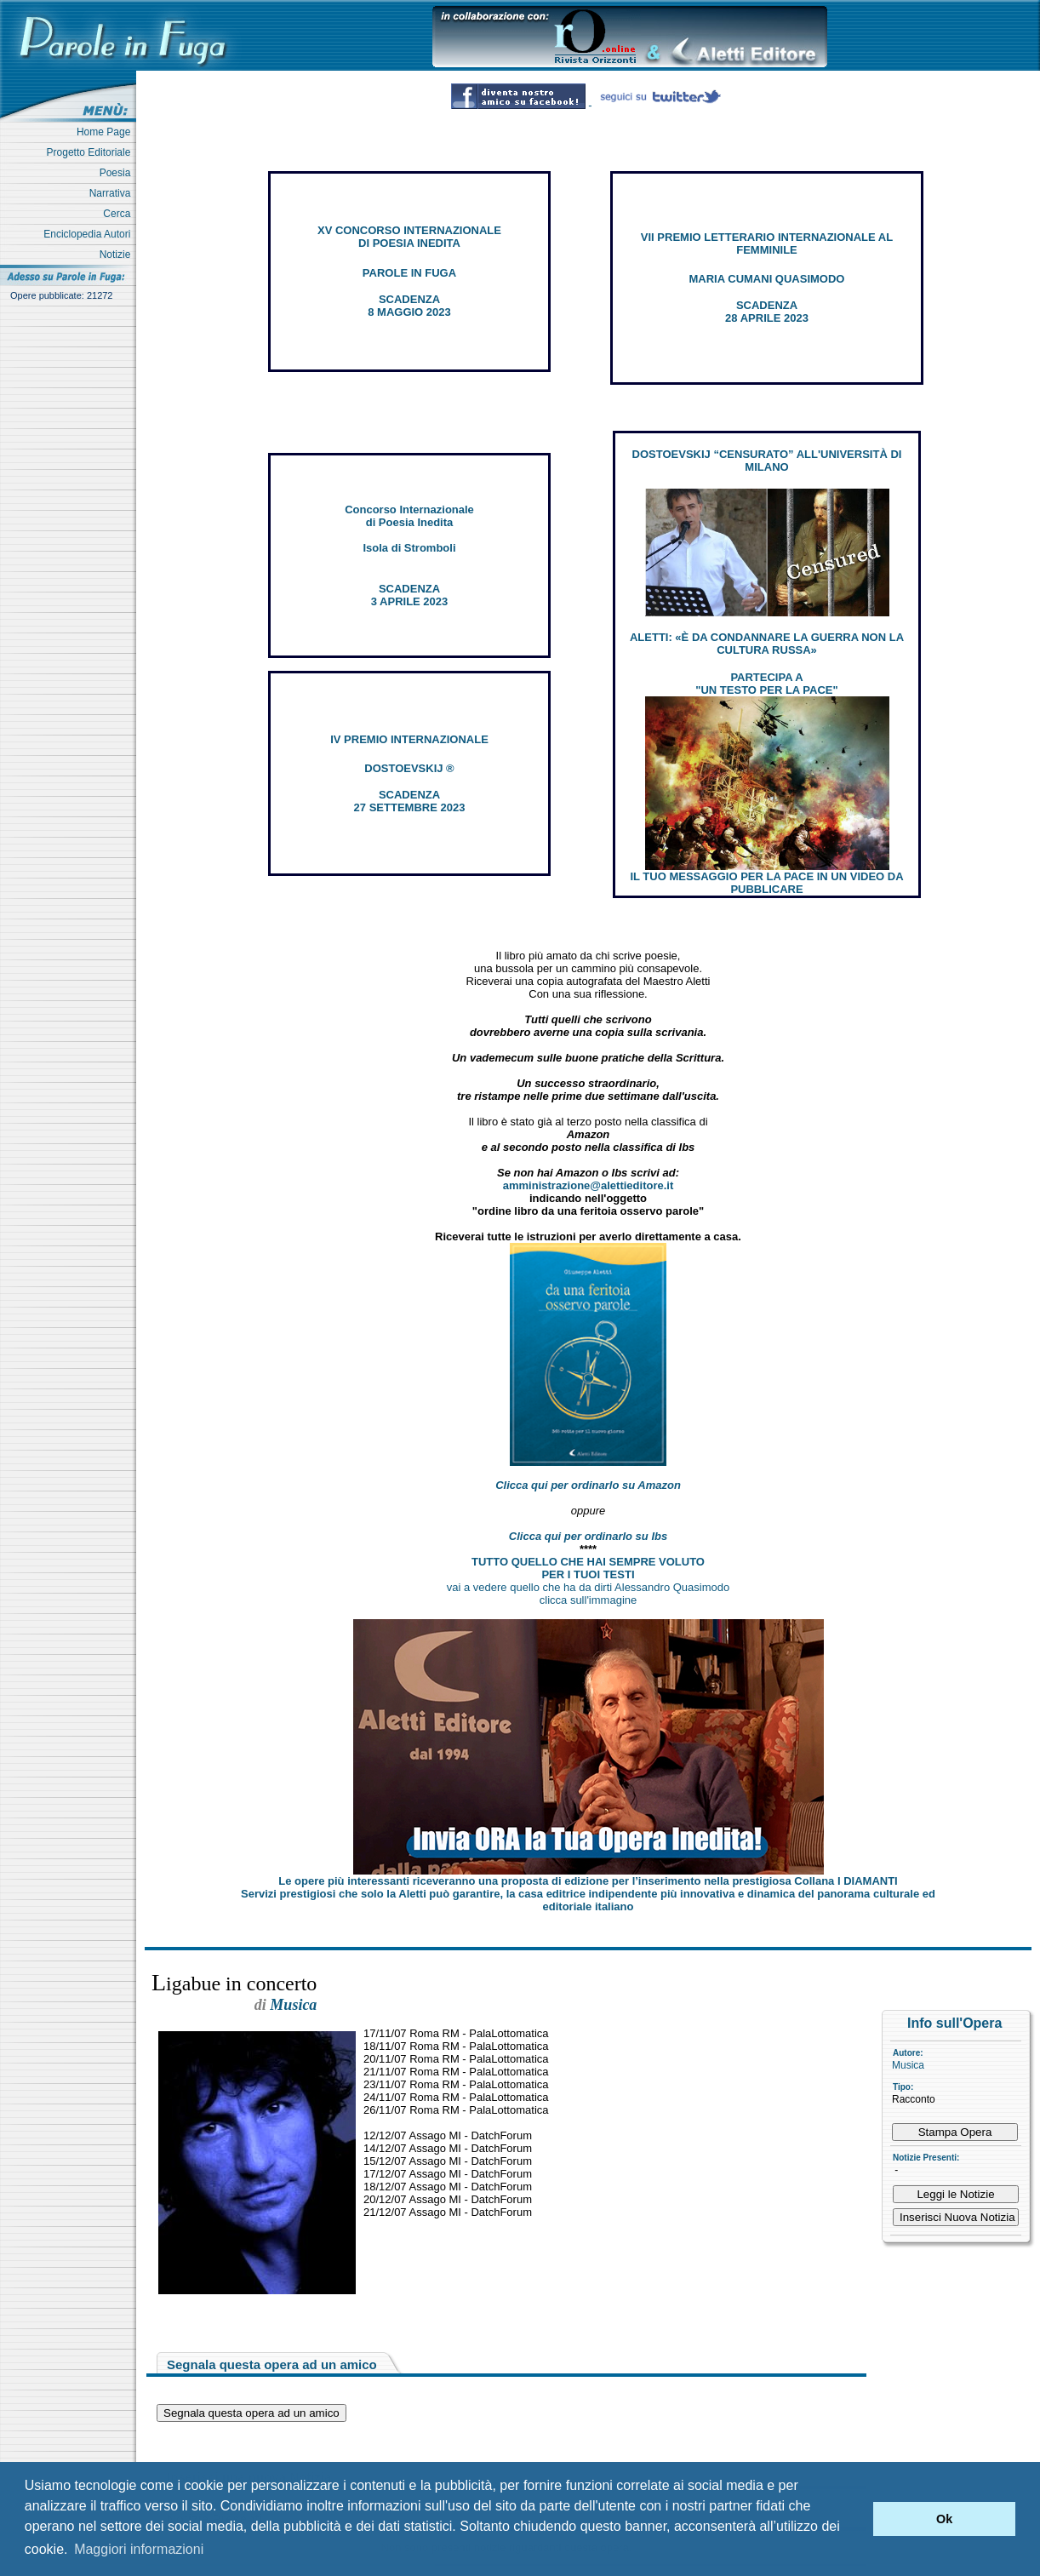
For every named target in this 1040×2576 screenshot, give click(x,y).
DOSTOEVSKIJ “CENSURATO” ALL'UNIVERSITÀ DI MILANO (767, 460)
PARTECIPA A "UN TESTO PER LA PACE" (766, 683)
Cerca (119, 214)
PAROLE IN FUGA (409, 272)
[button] (855, 2519)
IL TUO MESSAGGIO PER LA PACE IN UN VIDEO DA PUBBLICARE (766, 883)
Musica (908, 2065)
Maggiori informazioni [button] (138, 2549)
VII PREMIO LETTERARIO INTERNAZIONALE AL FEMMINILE (767, 243)
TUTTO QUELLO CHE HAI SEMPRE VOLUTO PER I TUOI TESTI (588, 1568)
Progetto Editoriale (91, 152)
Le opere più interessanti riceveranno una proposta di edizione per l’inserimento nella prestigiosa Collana (587, 1881)
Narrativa (112, 193)
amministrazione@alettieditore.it (588, 1185)
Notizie (118, 254)
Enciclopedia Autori (89, 234)
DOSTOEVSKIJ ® (409, 768)
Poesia (118, 173)
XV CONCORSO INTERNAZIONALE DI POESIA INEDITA (409, 236)
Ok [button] (944, 2519)
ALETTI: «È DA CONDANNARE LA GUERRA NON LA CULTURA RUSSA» (767, 643)
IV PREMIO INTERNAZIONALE (409, 739)
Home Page (106, 132)
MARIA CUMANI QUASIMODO (767, 278)
